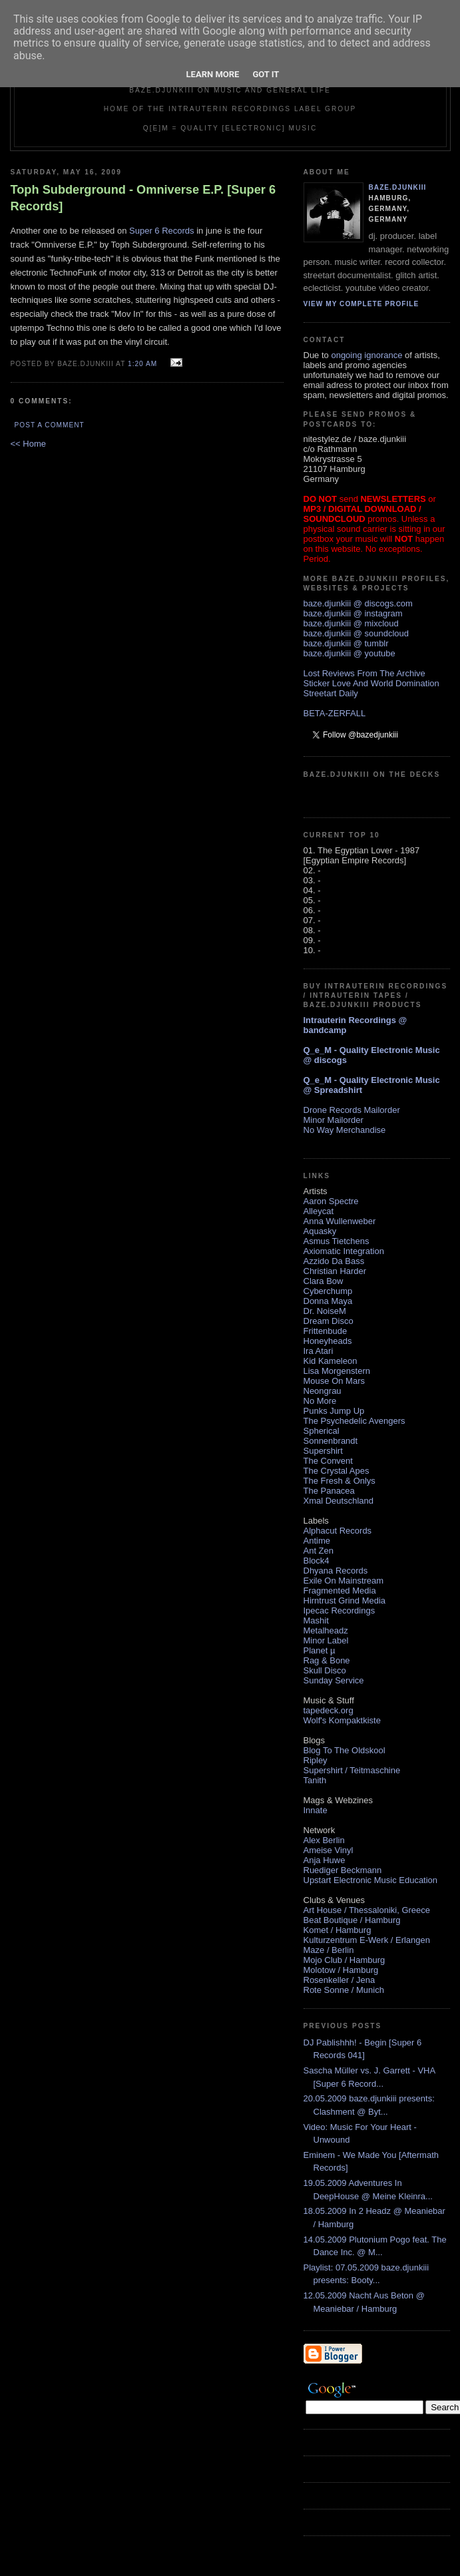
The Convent (328, 1461)
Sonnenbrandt (331, 1441)
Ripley (316, 1760)
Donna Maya (328, 1301)
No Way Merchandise (345, 1130)
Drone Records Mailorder (352, 1110)
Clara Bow (324, 1281)
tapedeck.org (328, 1710)
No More (320, 1401)
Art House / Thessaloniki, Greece (367, 1910)
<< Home (28, 444)
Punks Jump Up (334, 1411)
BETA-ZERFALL (335, 713)
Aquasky (320, 1231)
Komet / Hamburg (337, 1930)
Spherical (322, 1431)
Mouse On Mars (334, 1381)
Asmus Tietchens (336, 1241)
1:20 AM (142, 363)
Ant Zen (319, 1551)
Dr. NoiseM (325, 1311)
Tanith (315, 1780)
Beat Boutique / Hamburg (352, 1920)
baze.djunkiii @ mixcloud (351, 623)
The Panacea (329, 1491)
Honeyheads (328, 1341)
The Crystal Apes (336, 1471)
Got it (265, 74)
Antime (317, 1541)
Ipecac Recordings (339, 1610)
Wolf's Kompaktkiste (342, 1720)
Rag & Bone (327, 1660)
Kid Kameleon (330, 1361)
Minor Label (326, 1640)
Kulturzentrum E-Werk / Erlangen (367, 1940)
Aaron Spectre (331, 1201)
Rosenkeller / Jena (339, 1980)
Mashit (316, 1620)
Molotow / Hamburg (341, 1970)
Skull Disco (325, 1670)
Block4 (317, 1561)
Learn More (213, 74)
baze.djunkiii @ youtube (349, 653)
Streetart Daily (331, 693)
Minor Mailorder (333, 1120)
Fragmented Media (340, 1591)
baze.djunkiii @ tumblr (346, 643)
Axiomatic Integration (344, 1251)
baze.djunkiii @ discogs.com (358, 603)
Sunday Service (334, 1680)
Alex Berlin (324, 1840)
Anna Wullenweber (340, 1221)
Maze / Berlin (329, 1950)
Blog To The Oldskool (344, 1750)
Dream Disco (328, 1321)
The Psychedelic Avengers (354, 1421)
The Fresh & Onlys (339, 1481)
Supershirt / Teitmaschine (352, 1770)
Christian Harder (335, 1271)
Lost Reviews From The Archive (364, 673)
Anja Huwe (324, 1860)
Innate (316, 1810)
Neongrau (323, 1391)
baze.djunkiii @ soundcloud (356, 633)
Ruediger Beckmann (343, 1870)
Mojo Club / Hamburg (344, 1960)
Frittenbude (325, 1331)
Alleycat (319, 1211)
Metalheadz (326, 1630)
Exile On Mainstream (344, 1581)
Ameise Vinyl (328, 1850)
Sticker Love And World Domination (371, 683)
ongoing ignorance (366, 355)
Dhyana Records (336, 1571)
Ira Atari (319, 1351)
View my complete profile (361, 304)
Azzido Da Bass (334, 1261)
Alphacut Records (338, 1531)
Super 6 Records (161, 231)
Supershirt (323, 1451)
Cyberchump (328, 1291)
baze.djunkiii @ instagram (353, 613)
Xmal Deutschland (339, 1501)
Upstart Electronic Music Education (371, 1880)
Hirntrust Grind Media (345, 1601)
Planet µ (320, 1650)
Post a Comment (50, 425)
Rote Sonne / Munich (344, 1990)
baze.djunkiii (398, 187)
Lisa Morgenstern (337, 1371)
